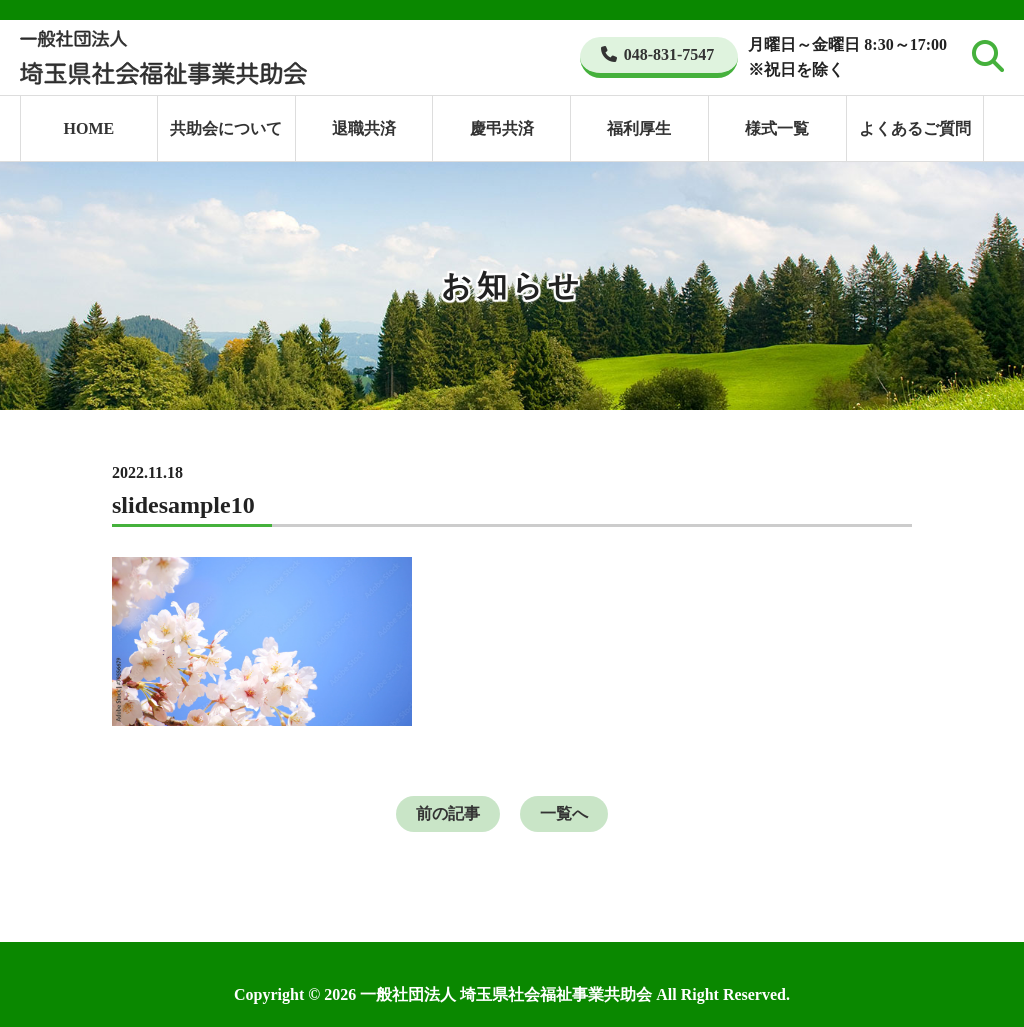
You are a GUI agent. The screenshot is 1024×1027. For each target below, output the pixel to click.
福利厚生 (639, 128)
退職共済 (364, 128)
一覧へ (564, 813)
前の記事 (448, 813)
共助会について (226, 128)
